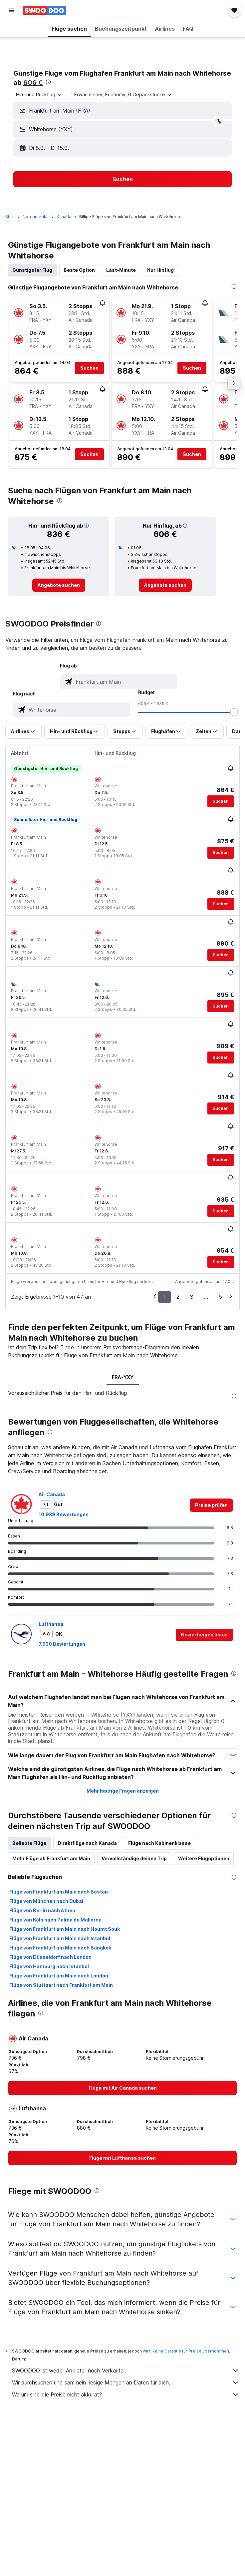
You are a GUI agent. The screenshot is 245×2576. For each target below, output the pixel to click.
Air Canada (52, 1494)
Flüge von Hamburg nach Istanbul (49, 1966)
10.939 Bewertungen (64, 1514)
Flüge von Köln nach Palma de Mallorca (55, 1920)
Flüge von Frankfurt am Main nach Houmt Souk (64, 1929)
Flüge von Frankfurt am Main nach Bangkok (60, 1947)
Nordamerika (36, 216)
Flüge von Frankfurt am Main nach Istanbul (59, 1938)
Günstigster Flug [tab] (32, 270)
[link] (58, 585)
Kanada (64, 216)
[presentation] (48, 82)
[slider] (234, 712)
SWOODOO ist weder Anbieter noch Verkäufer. (126, 2370)
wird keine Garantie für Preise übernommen (186, 2351)
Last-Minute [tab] (121, 270)
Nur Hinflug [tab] (160, 270)
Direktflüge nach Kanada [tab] (87, 1843)
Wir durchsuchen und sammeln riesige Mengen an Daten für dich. (126, 2382)
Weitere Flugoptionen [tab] (203, 1858)
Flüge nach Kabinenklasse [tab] (159, 1843)
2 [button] (177, 1296)
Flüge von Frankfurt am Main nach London (58, 1975)
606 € (33, 83)
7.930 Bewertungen (62, 1644)
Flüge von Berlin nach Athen (42, 1910)
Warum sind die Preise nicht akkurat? (126, 2394)
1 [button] (164, 1296)
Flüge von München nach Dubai (46, 1901)
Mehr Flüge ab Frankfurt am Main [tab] (51, 1858)
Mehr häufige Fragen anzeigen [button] (123, 1791)
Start (10, 216)
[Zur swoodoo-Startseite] (44, 10)
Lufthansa (51, 1624)
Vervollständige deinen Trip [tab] (134, 1858)
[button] (11, 10)
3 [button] (191, 1296)
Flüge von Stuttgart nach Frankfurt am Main (61, 1985)
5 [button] (220, 1296)
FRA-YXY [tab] (122, 1377)
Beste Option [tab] (79, 270)
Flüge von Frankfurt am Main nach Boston (58, 1892)
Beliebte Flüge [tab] (29, 1843)
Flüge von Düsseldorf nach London (50, 1957)
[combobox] (39, 94)
